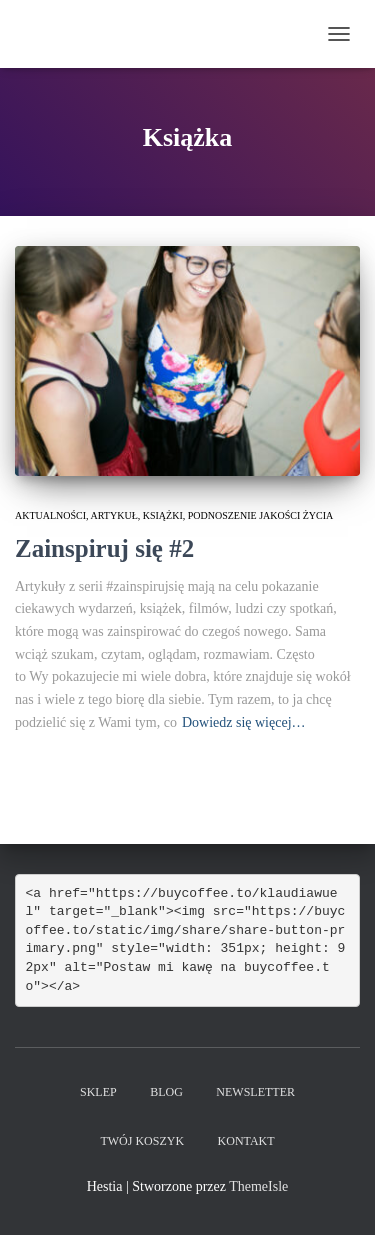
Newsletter (255, 1092)
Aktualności (50, 515)
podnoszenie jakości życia (261, 515)
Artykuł (114, 515)
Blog (166, 1092)
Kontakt (246, 1141)
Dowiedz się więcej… (244, 722)
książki (163, 515)
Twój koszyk (142, 1141)
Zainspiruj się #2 (104, 548)
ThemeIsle (258, 1186)
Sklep (98, 1092)
